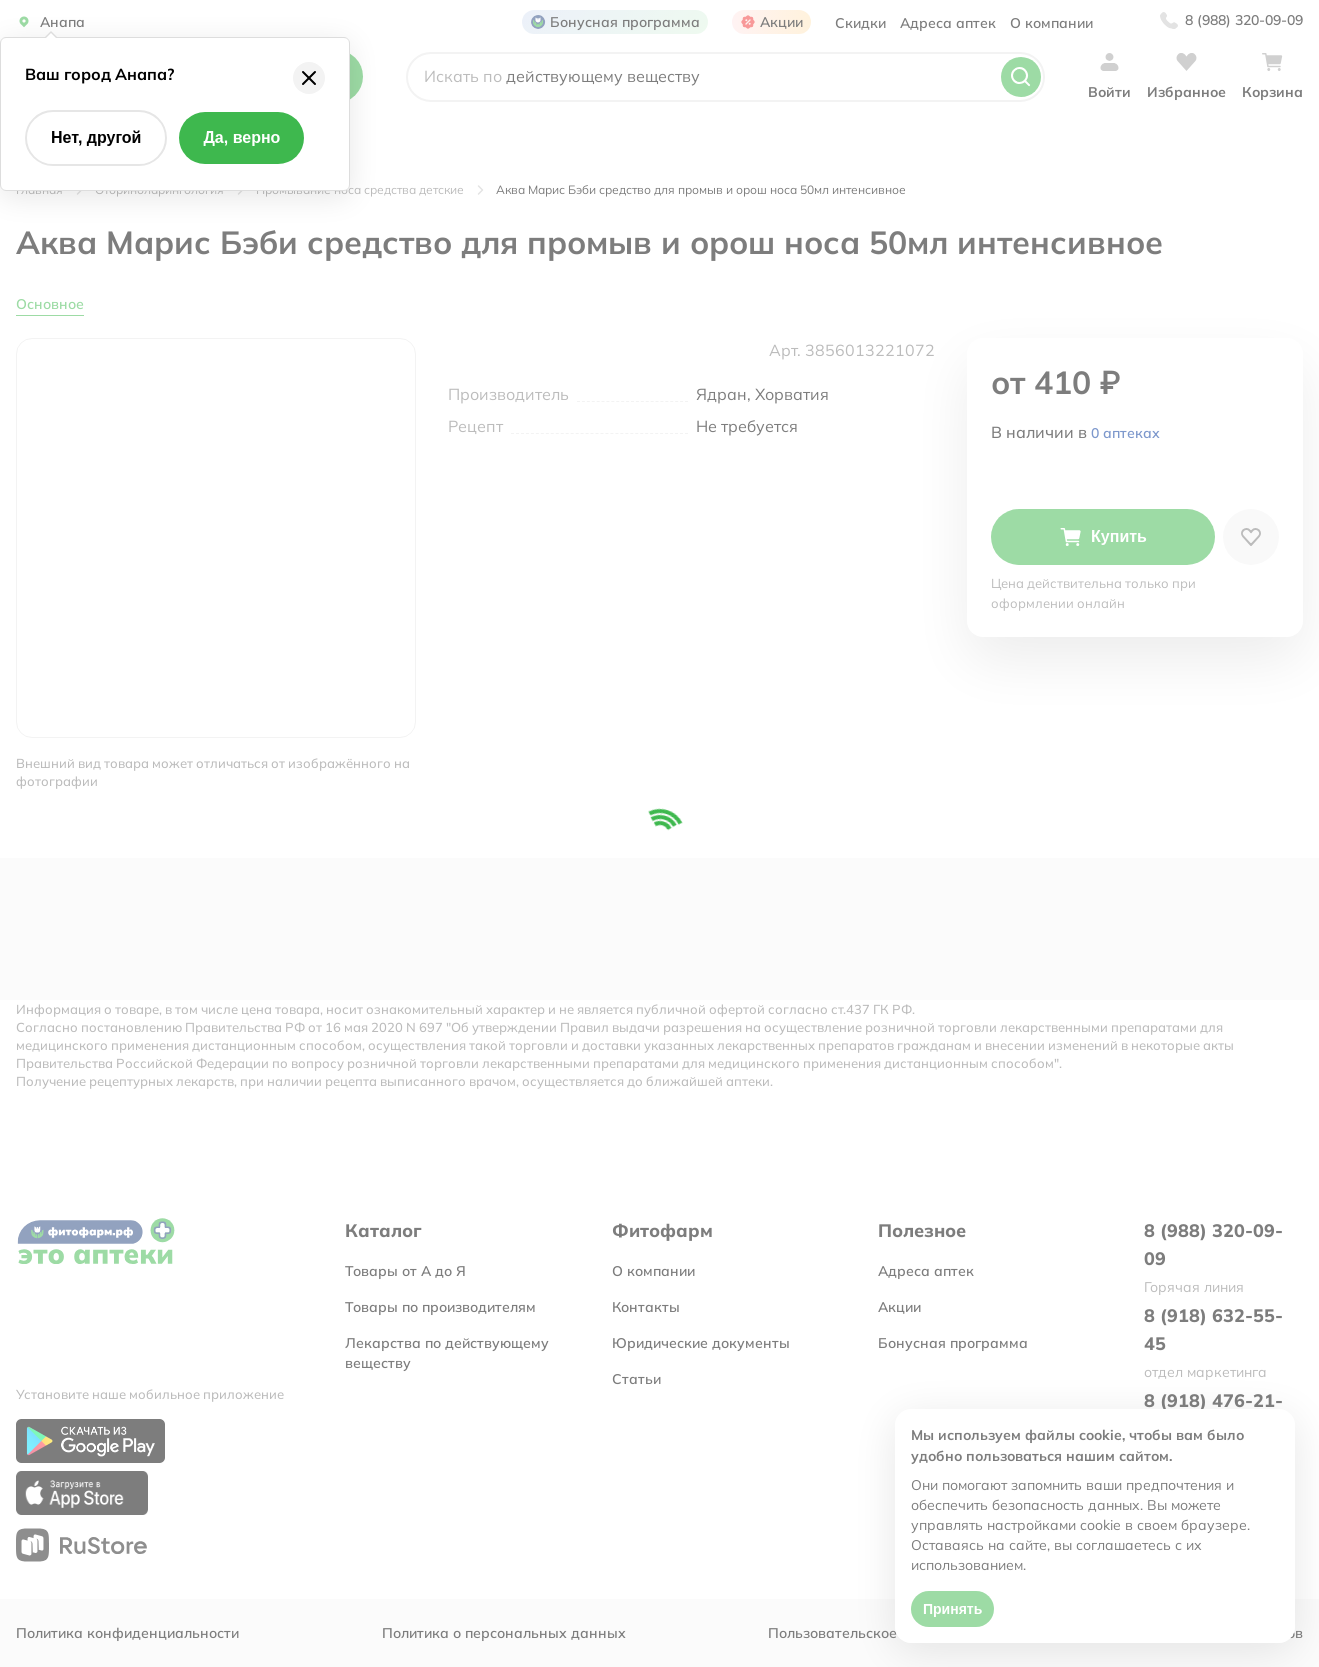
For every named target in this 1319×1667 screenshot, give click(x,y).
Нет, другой (96, 137)
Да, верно (241, 137)
